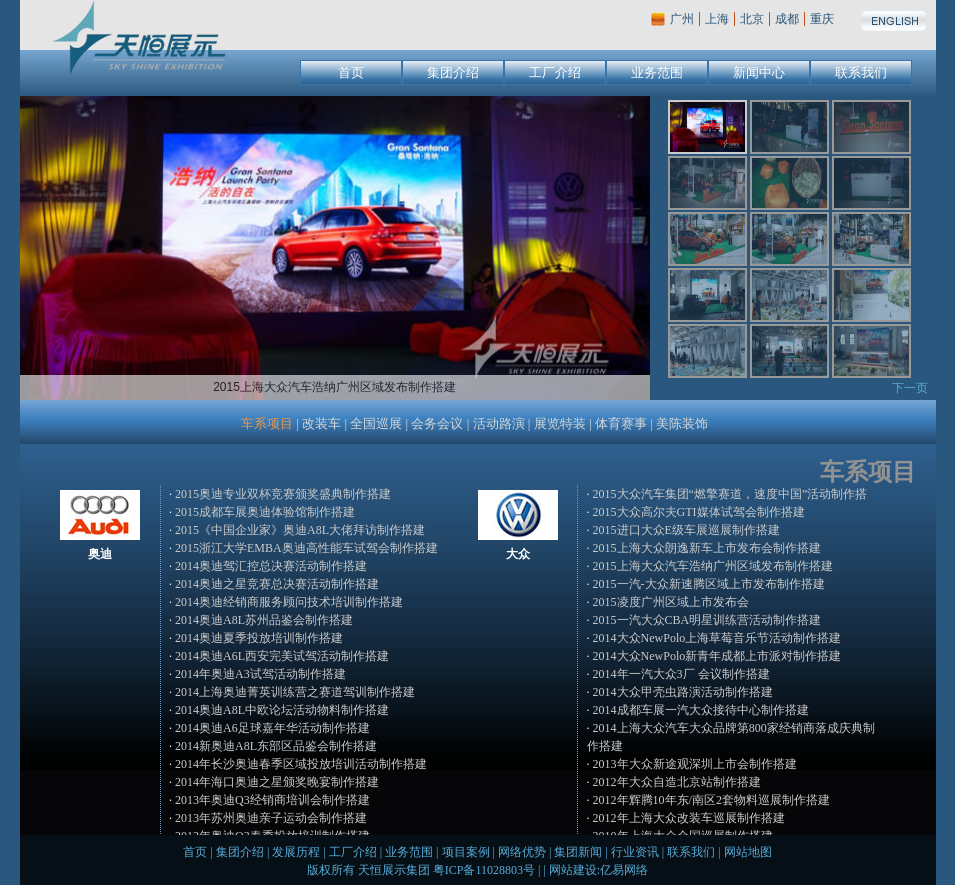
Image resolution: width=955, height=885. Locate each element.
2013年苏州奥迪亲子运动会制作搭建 (271, 818)
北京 (752, 19)
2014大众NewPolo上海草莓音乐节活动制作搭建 (717, 638)
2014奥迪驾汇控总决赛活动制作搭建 (271, 566)
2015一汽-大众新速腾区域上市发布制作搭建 (709, 584)
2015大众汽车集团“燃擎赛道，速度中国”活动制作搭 (730, 494)
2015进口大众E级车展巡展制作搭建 (686, 530)
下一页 (910, 388)
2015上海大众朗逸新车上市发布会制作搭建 (707, 548)
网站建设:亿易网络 (598, 870)
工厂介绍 (555, 72)
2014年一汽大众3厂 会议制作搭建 (681, 674)
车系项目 (267, 423)
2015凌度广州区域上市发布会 (671, 602)
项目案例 (466, 852)
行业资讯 (635, 852)
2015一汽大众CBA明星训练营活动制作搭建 (707, 620)
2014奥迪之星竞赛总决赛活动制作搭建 (277, 584)
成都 (787, 19)
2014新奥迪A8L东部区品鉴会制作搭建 (276, 746)
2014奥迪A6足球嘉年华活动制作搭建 (272, 728)
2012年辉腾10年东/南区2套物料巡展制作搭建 (711, 800)
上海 (717, 19)
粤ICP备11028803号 (484, 870)
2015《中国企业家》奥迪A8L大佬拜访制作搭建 (300, 530)
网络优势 (522, 852)
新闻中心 (759, 72)
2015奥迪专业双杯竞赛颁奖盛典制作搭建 (283, 494)
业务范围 (657, 72)
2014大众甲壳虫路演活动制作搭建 (683, 692)
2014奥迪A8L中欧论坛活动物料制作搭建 (282, 710)
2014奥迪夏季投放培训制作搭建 (259, 638)
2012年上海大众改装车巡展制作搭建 (689, 818)
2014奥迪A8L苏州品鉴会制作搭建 (264, 620)
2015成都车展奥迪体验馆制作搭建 (265, 512)
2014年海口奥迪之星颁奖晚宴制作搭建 (277, 782)
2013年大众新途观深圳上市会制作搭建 (695, 764)
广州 (682, 19)
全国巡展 (376, 423)
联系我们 (861, 72)
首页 (351, 72)
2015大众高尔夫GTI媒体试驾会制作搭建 (699, 512)
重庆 (822, 19)
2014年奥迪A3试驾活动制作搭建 (260, 674)
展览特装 (560, 423)
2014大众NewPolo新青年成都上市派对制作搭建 (717, 656)
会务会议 (437, 423)
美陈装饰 (682, 423)
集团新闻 (578, 852)
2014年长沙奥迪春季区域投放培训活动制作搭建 (301, 764)
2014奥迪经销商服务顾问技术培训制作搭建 (289, 602)
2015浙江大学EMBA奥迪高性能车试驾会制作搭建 (306, 548)
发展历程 (296, 852)
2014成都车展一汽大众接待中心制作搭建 (701, 710)
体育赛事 (621, 423)
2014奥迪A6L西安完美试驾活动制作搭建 (282, 656)
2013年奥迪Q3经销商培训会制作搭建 (272, 800)
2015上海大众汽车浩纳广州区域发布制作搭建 (713, 566)
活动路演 (499, 423)
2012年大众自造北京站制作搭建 (677, 782)
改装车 (321, 423)
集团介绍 (453, 72)
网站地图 (748, 852)
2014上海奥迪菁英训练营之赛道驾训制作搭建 (295, 692)
